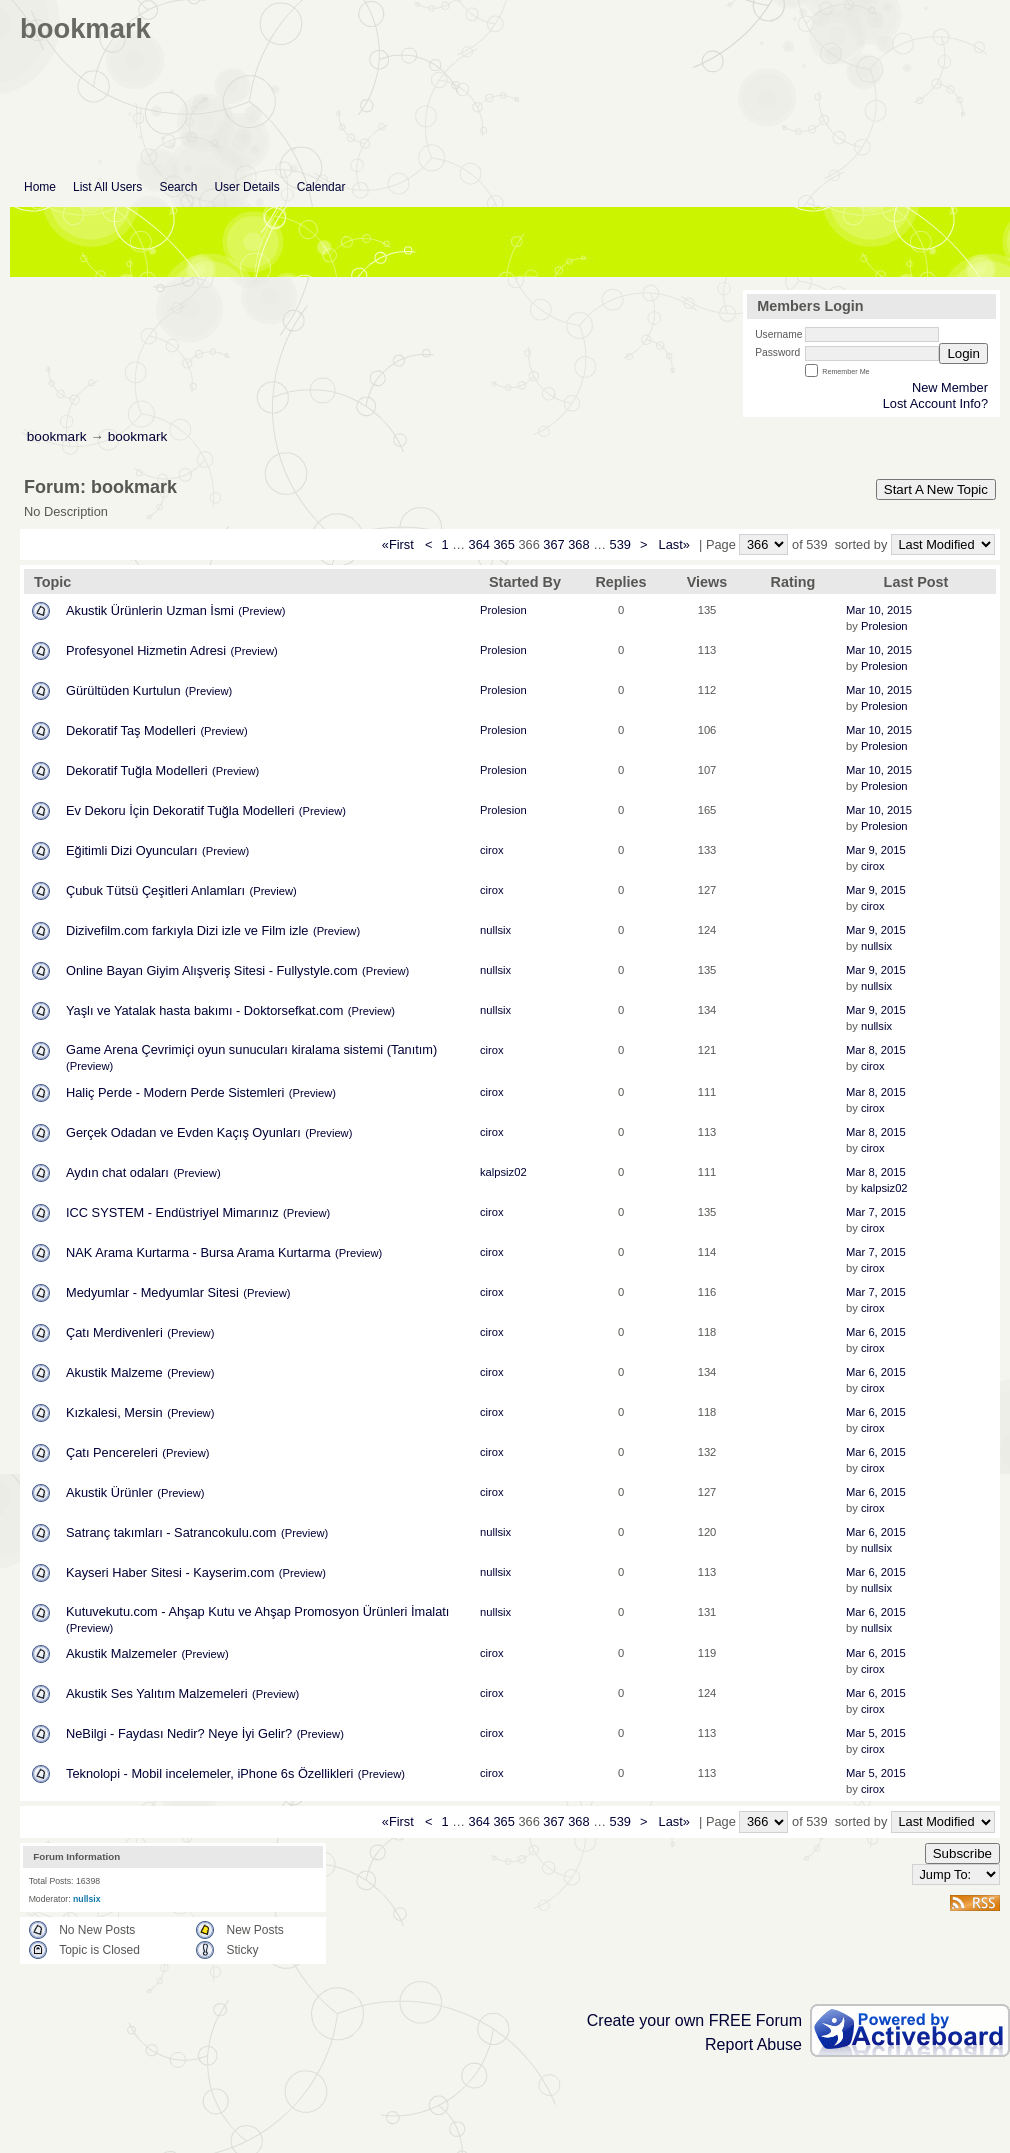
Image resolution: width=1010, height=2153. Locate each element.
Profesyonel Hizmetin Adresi (146, 650)
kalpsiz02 (503, 1172)
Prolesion (503, 610)
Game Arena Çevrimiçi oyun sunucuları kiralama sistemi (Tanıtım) (251, 1049)
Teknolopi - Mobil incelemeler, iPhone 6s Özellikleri (209, 1773)
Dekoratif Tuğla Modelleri (137, 770)
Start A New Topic (936, 489)
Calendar (321, 187)
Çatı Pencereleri (112, 1452)
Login (963, 353)
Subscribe (962, 1853)
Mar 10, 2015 (879, 610)
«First (400, 544)
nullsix (495, 930)
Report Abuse (753, 2044)
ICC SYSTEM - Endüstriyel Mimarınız (172, 1212)
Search (178, 187)
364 (479, 544)
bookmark (57, 436)
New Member (950, 387)
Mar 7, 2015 (876, 1212)
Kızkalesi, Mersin (114, 1412)
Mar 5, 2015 (876, 1733)
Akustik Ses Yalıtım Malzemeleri (157, 1693)
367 (553, 544)
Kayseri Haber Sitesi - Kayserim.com (170, 1572)
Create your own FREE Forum (694, 2020)
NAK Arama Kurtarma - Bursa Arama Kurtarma (198, 1252)
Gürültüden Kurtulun (123, 690)
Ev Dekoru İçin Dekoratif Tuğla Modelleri (180, 810)
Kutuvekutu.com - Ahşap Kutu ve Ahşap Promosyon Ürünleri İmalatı (257, 1611)
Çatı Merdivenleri (114, 1332)
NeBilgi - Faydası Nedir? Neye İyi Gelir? (179, 1733)
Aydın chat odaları (117, 1172)
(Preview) (261, 611)
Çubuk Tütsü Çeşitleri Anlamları (155, 890)
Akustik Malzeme (114, 1372)
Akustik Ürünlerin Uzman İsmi (150, 610)
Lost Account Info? (935, 403)
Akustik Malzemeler (121, 1653)
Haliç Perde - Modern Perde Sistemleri (175, 1092)
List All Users (107, 187)
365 (503, 544)
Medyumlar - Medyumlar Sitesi (152, 1292)
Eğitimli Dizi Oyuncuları (132, 850)
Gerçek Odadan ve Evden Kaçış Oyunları (183, 1132)
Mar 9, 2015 (876, 850)
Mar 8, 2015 (876, 1050)
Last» (676, 544)
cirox (492, 850)
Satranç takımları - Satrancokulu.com (171, 1532)
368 (578, 544)
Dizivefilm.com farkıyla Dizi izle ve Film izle (187, 930)
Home (40, 187)
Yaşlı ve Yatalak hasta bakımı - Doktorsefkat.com (204, 1010)
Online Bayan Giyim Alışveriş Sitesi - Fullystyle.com (212, 970)
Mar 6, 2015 (876, 1332)
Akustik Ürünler (109, 1492)
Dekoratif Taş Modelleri (131, 730)
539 (620, 544)
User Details (246, 187)
